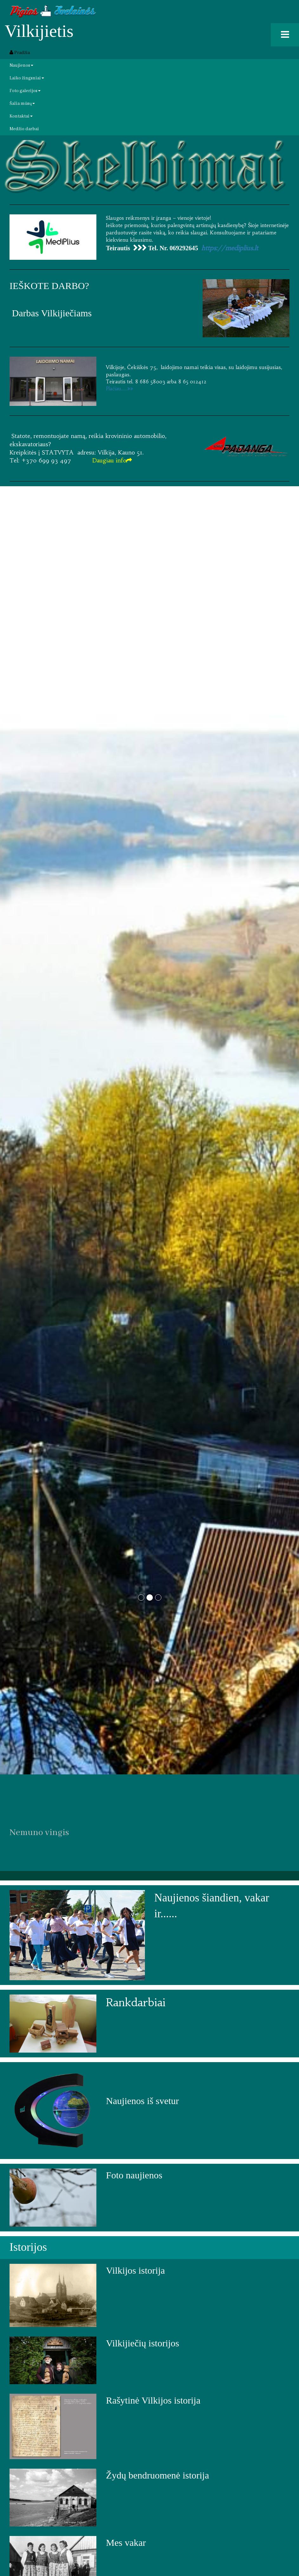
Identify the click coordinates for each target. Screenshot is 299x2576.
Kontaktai (21, 116)
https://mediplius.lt (229, 248)
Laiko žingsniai (27, 78)
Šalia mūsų (22, 103)
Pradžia (20, 53)
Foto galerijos (25, 91)
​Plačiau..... (119, 389)
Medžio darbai (24, 129)
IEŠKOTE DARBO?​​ (49, 285)
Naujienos (21, 65)
